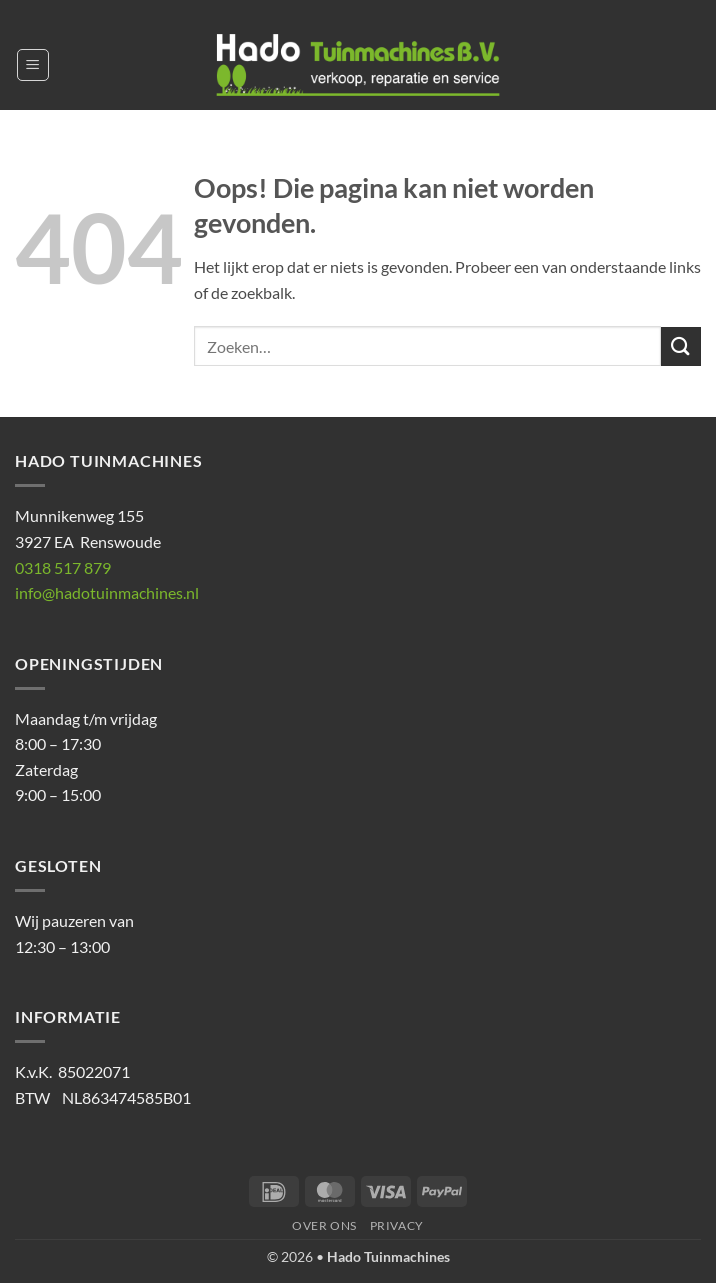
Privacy (397, 1225)
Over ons (324, 1225)
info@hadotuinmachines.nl (107, 592)
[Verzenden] (681, 346)
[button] (33, 65)
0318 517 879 (63, 567)
